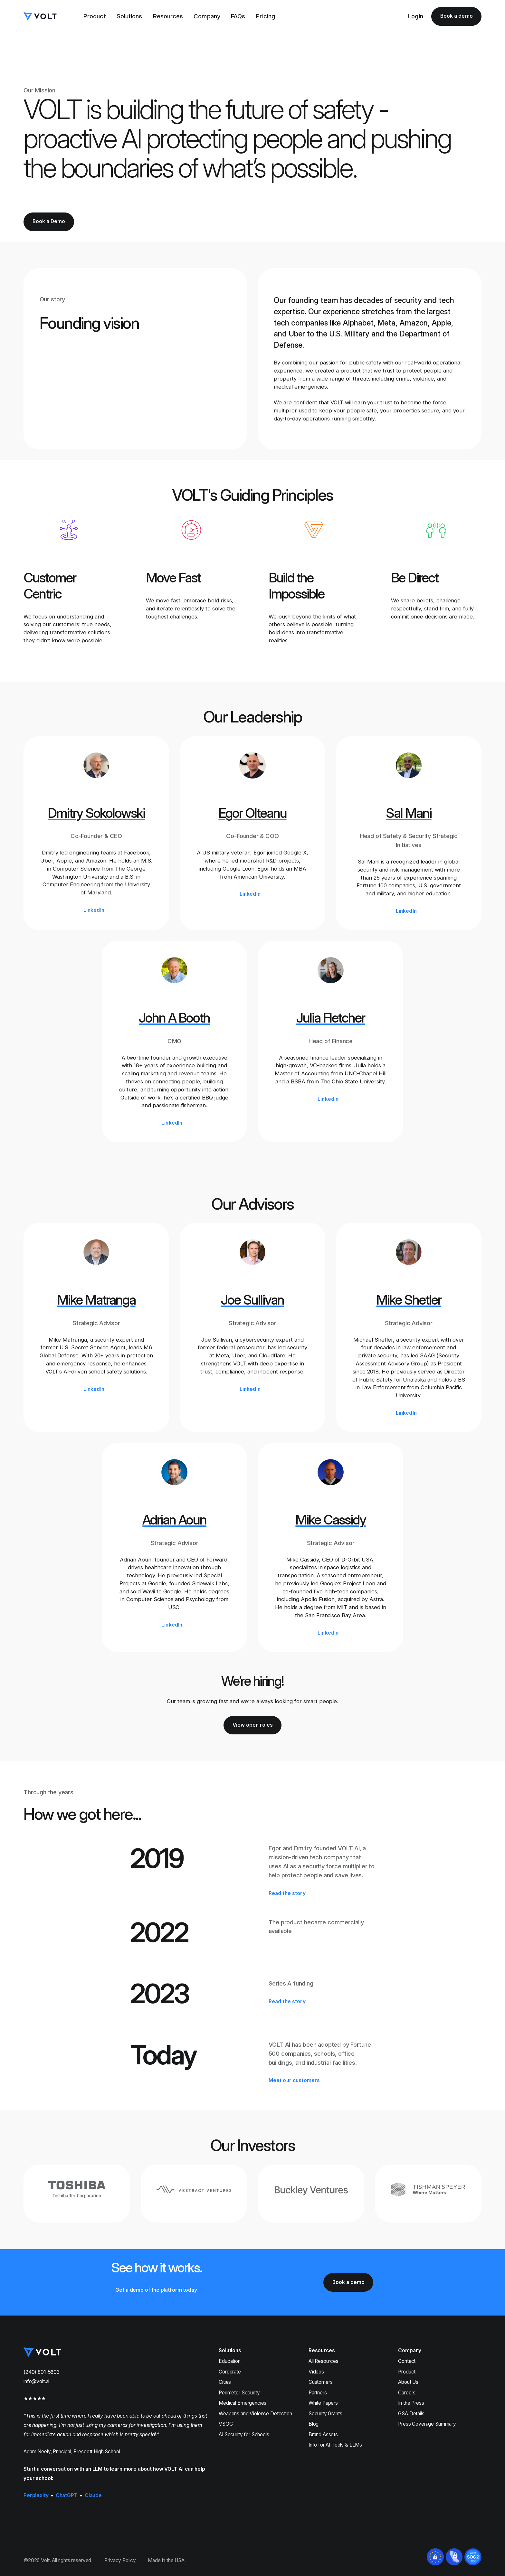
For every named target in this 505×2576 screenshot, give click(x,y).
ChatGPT (67, 2495)
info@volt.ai (36, 2381)
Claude (93, 2495)
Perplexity (36, 2495)
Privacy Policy (120, 2560)
